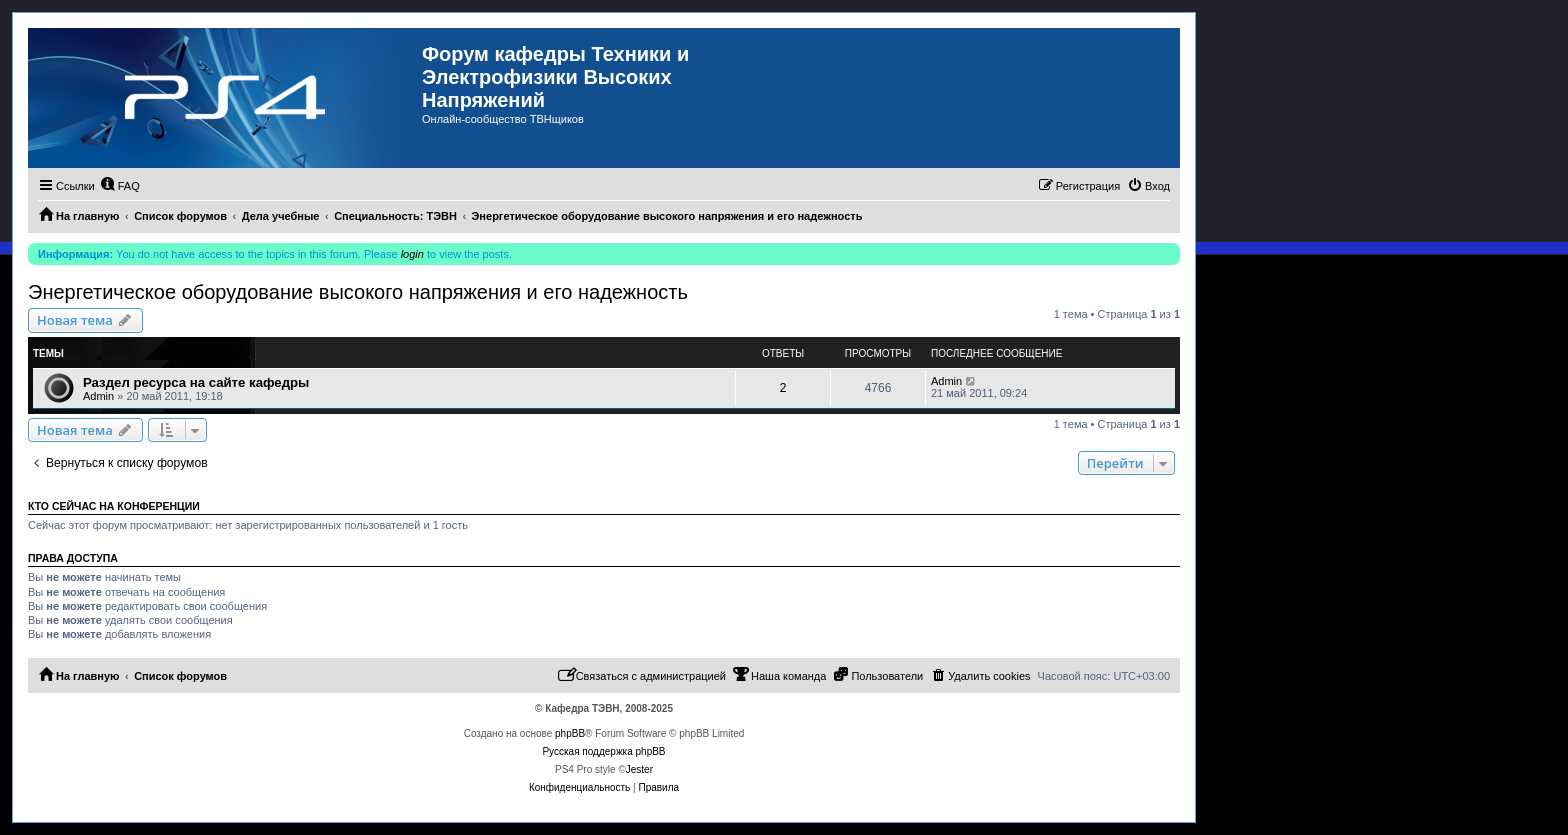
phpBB (570, 733)
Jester (639, 769)
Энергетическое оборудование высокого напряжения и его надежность (358, 292)
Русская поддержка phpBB (603, 751)
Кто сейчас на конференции (114, 506)
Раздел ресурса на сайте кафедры (196, 382)
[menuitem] (120, 186)
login (412, 254)
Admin (98, 396)
